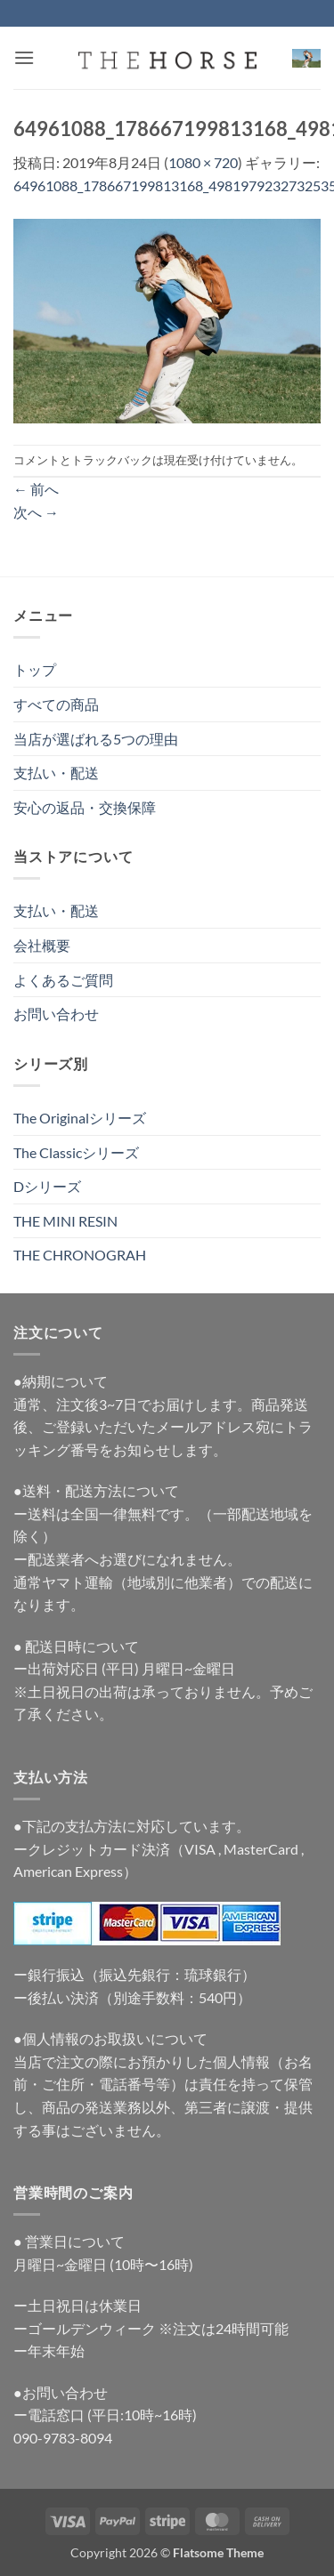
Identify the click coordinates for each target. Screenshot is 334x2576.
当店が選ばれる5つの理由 (95, 738)
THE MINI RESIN (65, 1220)
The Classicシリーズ (76, 1152)
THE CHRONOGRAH (79, 1254)
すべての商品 (56, 704)
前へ (36, 488)
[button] (24, 57)
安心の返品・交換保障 (84, 807)
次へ (36, 511)
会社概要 (41, 945)
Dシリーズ (47, 1186)
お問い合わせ (56, 1013)
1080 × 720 (203, 162)
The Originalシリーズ (79, 1117)
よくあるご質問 (63, 979)
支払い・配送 (56, 772)
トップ (34, 669)
